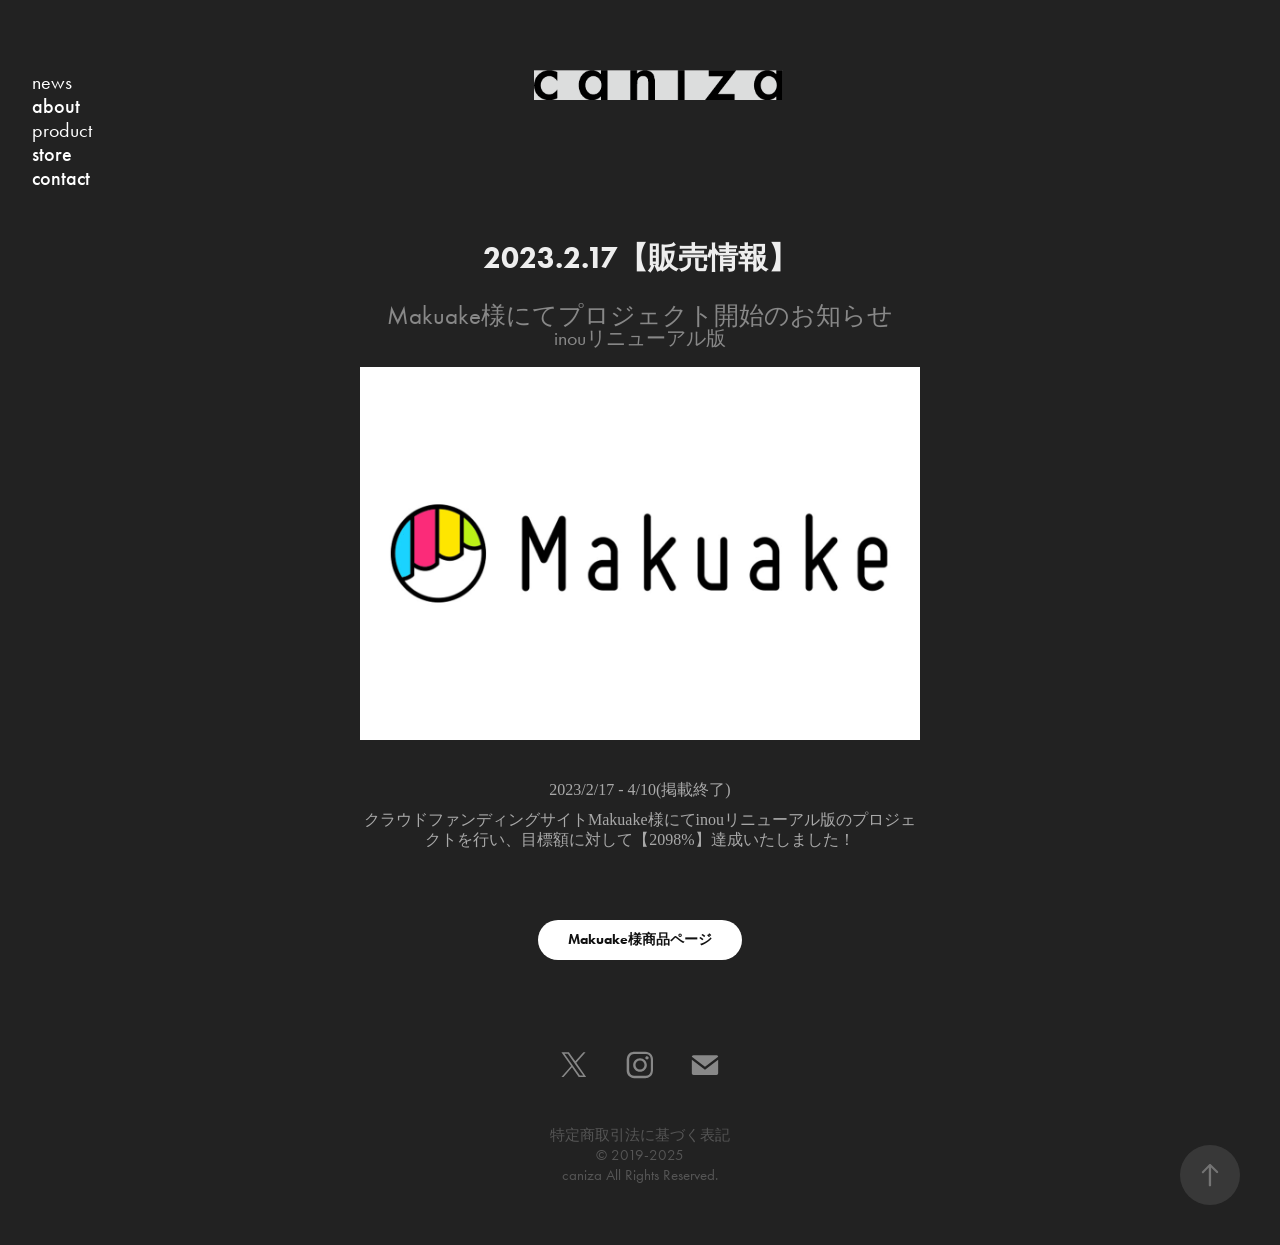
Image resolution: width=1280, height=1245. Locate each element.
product (62, 130)
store (52, 154)
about (56, 106)
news (52, 82)
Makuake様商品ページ (640, 939)
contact (61, 178)
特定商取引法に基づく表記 (640, 1135)
